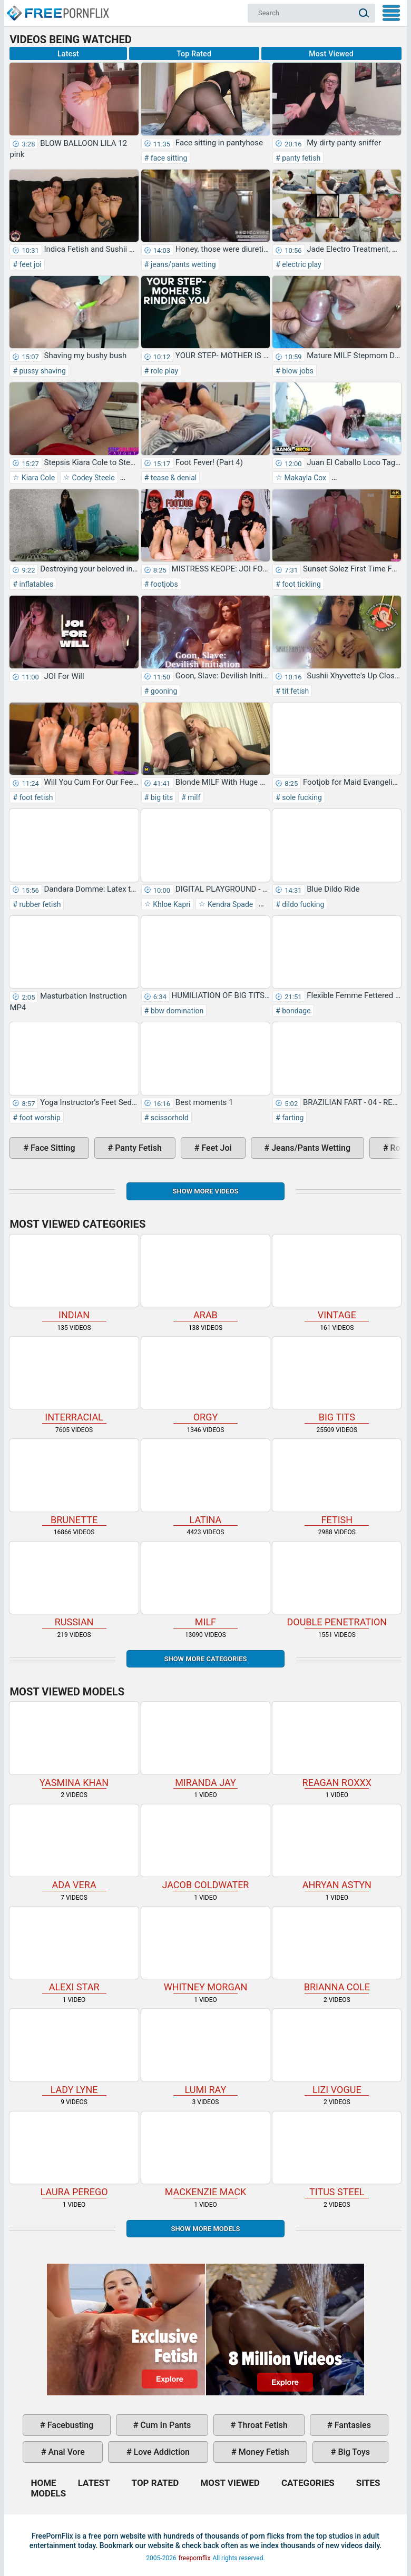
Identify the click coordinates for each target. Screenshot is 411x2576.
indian (73, 1277)
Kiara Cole (37, 477)
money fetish (263, 2452)
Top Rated (194, 54)
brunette (73, 1482)
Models (48, 2493)
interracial (73, 1380)
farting (292, 1117)
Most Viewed (331, 54)
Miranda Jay (205, 1745)
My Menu (391, 13)
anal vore (65, 2452)
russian (73, 1584)
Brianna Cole (336, 1949)
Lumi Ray (205, 2052)
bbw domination (176, 1010)
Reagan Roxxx (336, 1745)
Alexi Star (73, 1949)
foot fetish (35, 797)
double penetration (336, 1584)
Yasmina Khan (73, 1745)
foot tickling (300, 584)
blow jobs (297, 371)
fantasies (351, 2425)
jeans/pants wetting (182, 264)
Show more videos (206, 1191)
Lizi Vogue (336, 2052)
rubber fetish (39, 904)
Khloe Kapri (171, 904)
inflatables (35, 584)
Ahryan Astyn (336, 1847)
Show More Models (205, 2229)
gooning (163, 691)
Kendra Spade (229, 904)
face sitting (168, 158)
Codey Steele (92, 477)
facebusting (69, 2425)
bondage (295, 1010)
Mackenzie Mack (205, 2154)
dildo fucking (302, 904)
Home (57, 8)
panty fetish (300, 158)
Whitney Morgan (205, 1949)
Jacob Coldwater (205, 1847)
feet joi (29, 264)
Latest (68, 54)
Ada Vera (73, 1847)
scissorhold (169, 1117)
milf (193, 797)
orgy (205, 1380)
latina (205, 1482)
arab (205, 1277)
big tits (161, 797)
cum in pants (164, 2425)
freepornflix (195, 2558)
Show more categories (205, 1659)
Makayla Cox (304, 477)
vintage (336, 1277)
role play (163, 371)
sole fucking (301, 797)
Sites (368, 2483)
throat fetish (261, 2425)
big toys (353, 2452)
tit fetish (294, 691)
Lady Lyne (73, 2052)
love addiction (161, 2452)
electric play (300, 264)
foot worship (39, 1117)
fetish (336, 1482)
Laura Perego (73, 2154)
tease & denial (173, 477)
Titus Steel (336, 2154)
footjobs (163, 584)
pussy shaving (41, 371)
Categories (308, 2483)
